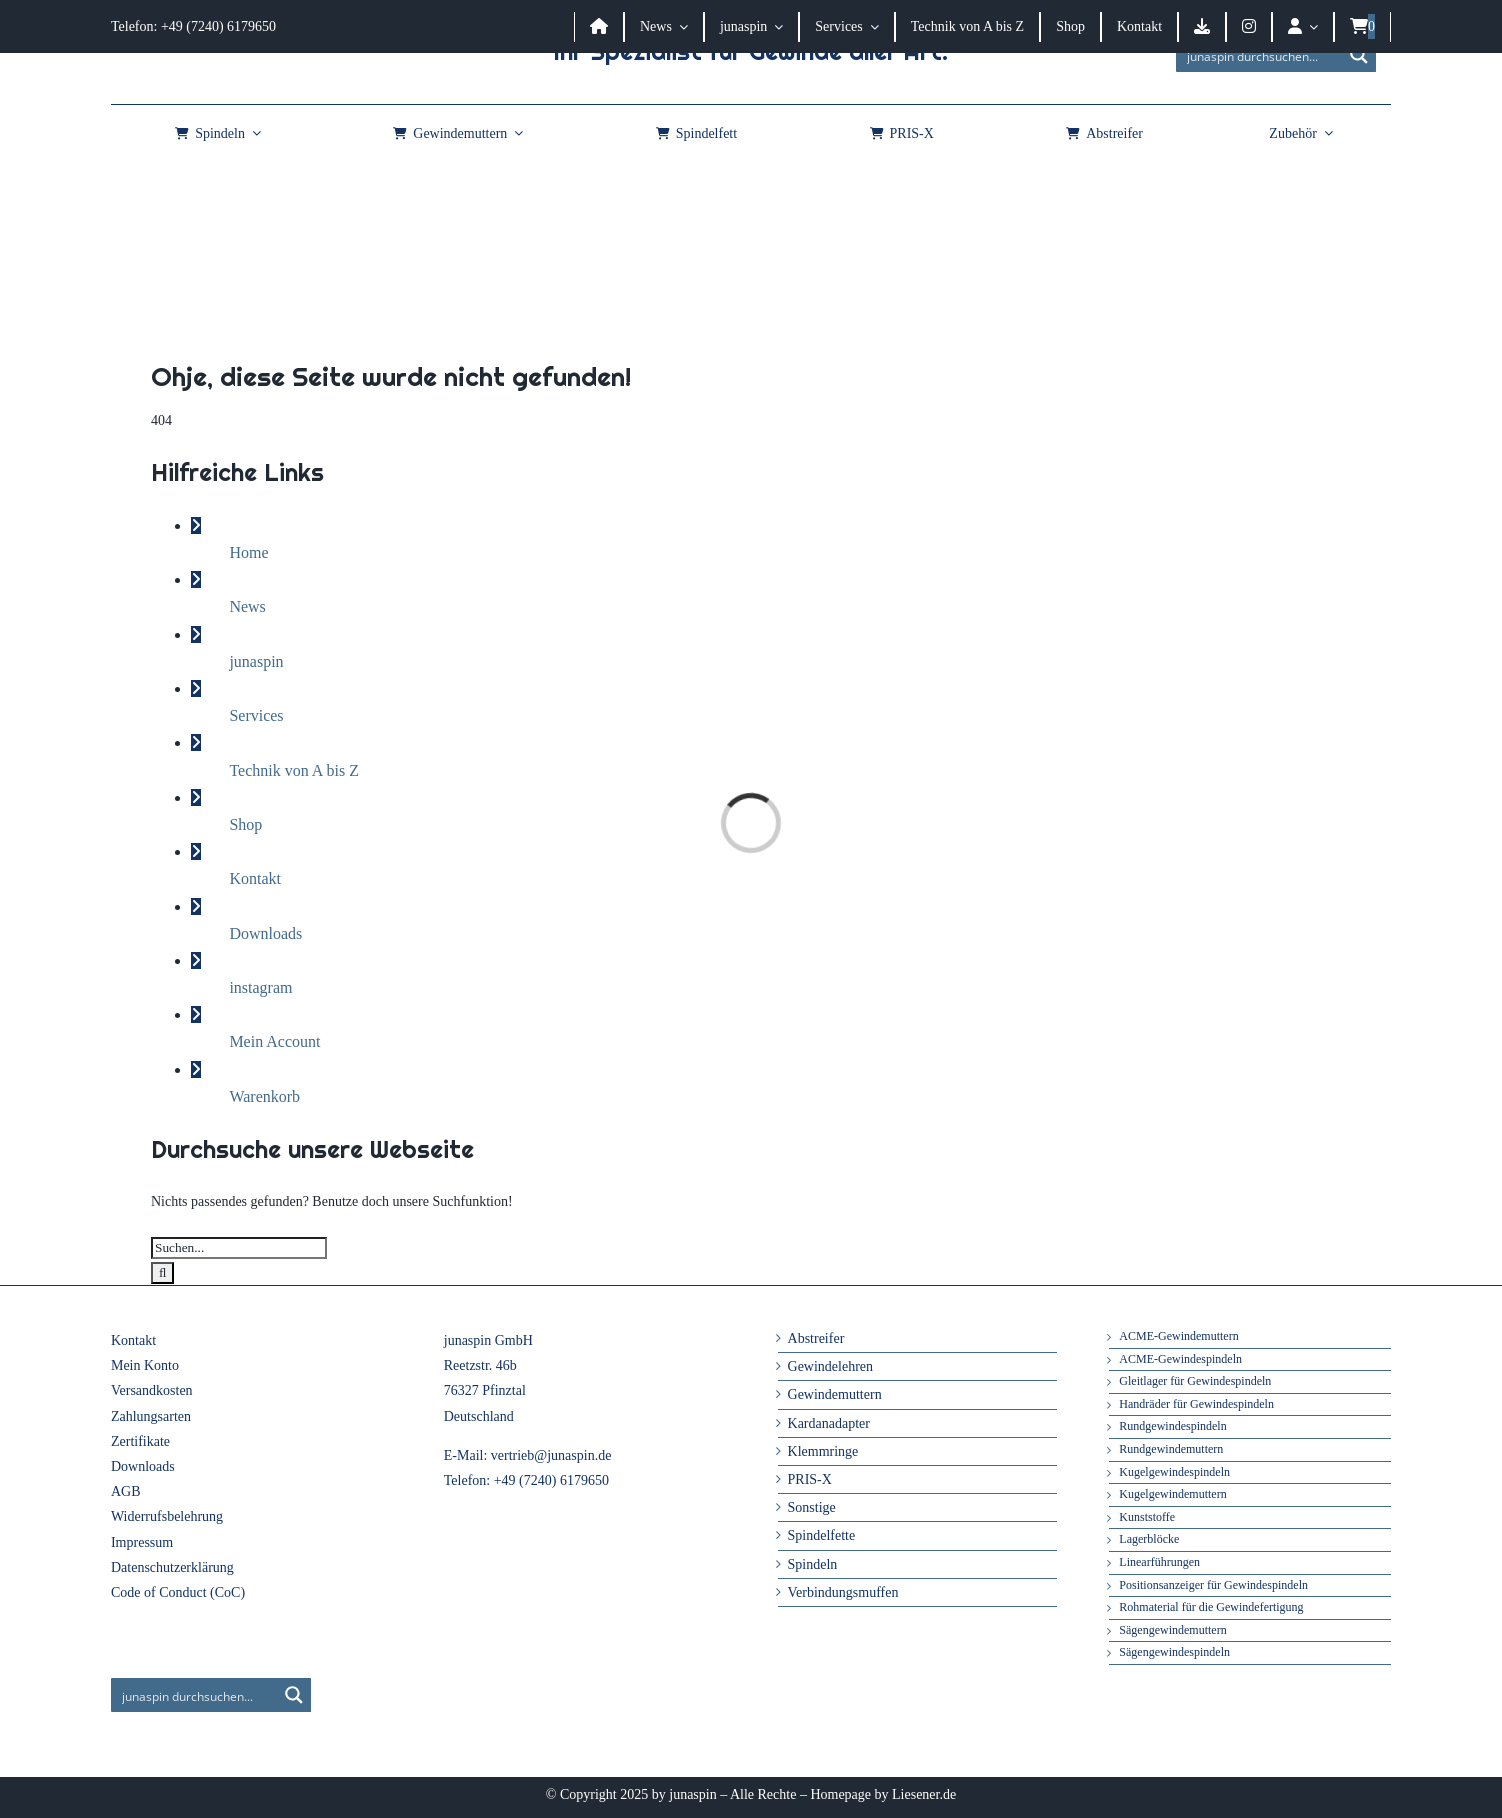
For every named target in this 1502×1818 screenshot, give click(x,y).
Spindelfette (822, 1535)
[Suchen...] (239, 1248)
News (247, 606)
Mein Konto (145, 1365)
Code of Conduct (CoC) (178, 1592)
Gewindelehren (831, 1366)
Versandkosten (152, 1390)
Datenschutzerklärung (172, 1567)
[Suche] (162, 1273)
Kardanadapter (829, 1423)
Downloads (265, 933)
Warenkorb (264, 1096)
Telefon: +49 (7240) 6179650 (193, 26)
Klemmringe (823, 1451)
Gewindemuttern (835, 1394)
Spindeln (813, 1564)
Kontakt (255, 878)
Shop (245, 824)
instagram (260, 987)
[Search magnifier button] (1359, 55)
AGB (126, 1491)
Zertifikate (140, 1441)
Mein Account (274, 1041)
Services (256, 715)
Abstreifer (816, 1338)
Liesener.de (924, 1794)
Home (248, 552)
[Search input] (1260, 55)
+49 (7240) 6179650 (551, 1480)
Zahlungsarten (151, 1416)
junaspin (256, 661)
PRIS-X (810, 1479)
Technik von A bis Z (294, 770)
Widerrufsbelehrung (167, 1516)
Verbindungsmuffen (843, 1592)
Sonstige (812, 1507)
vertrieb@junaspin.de (551, 1455)
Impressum (142, 1542)
